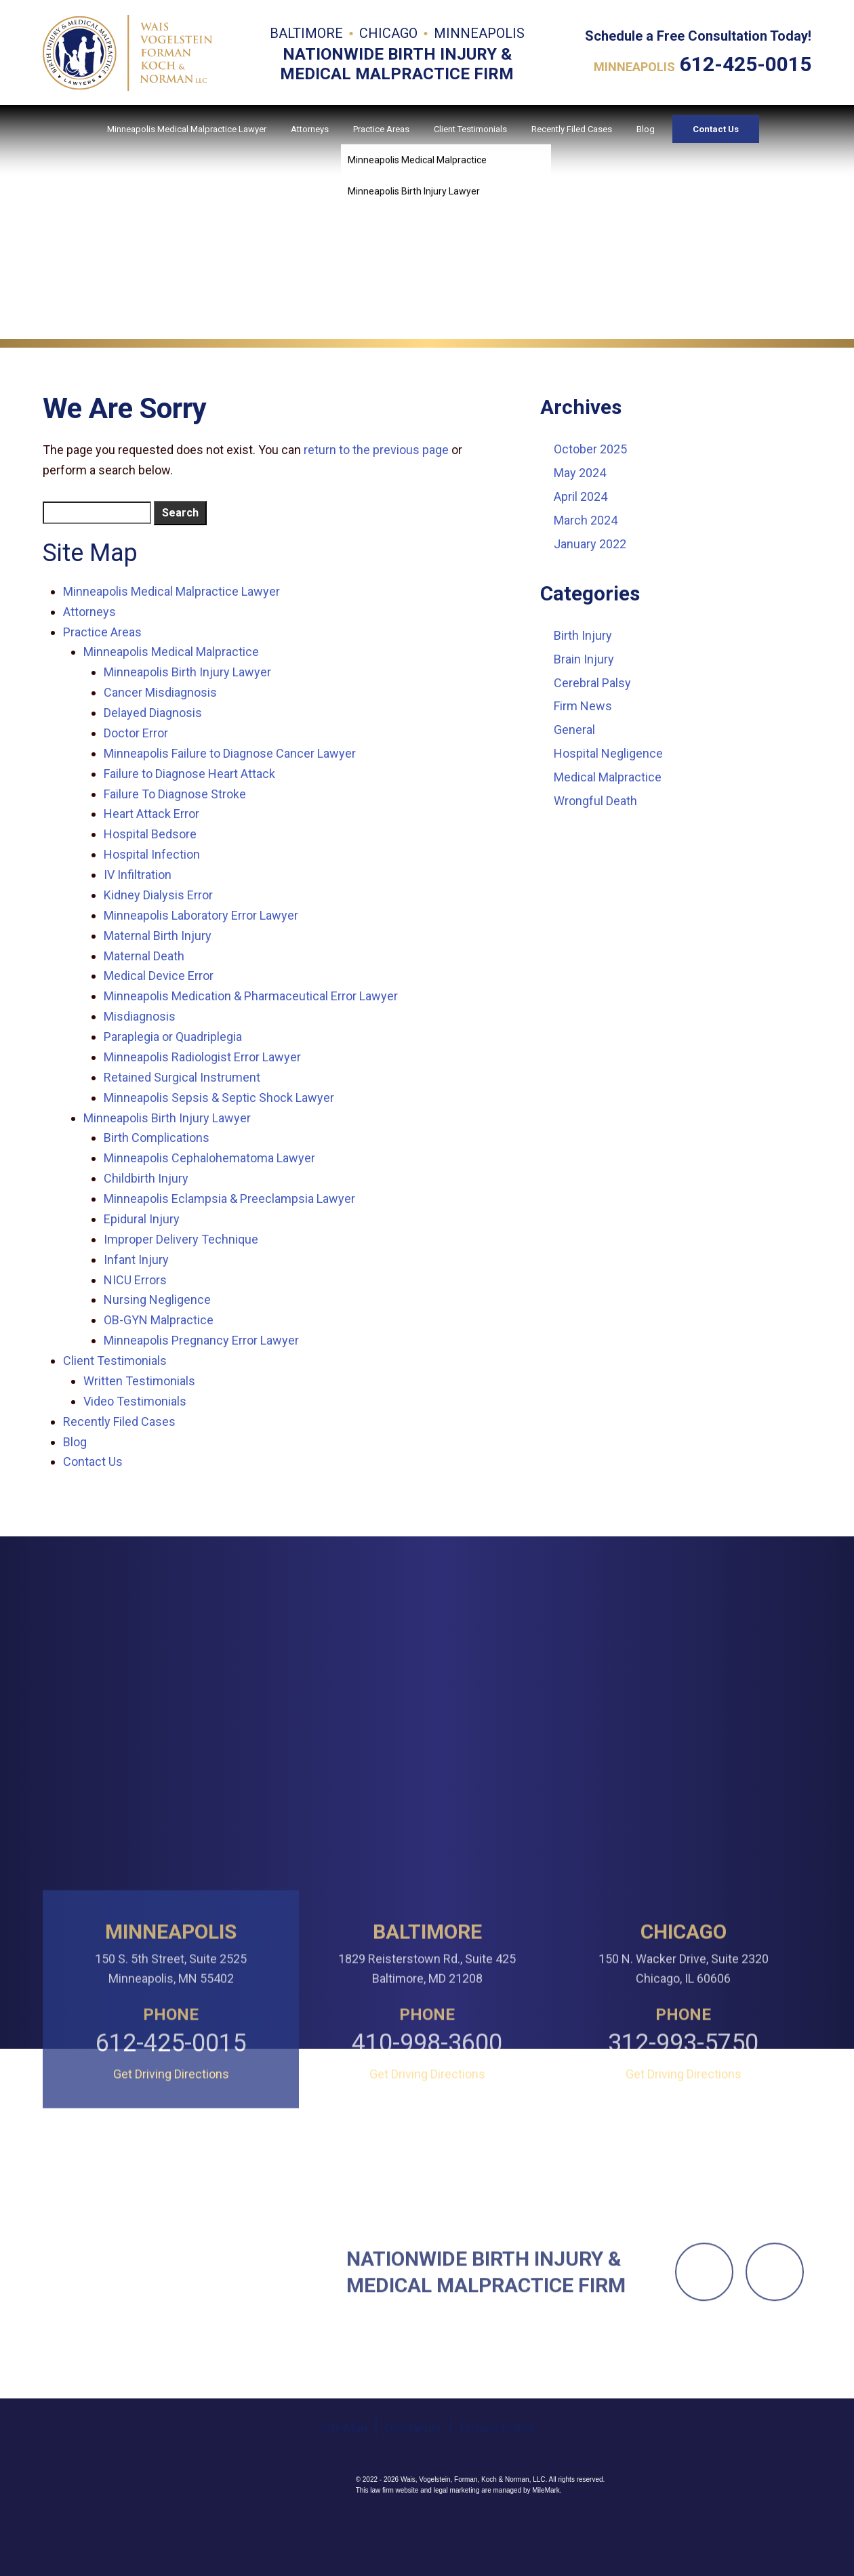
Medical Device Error (159, 975)
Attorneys (310, 129)
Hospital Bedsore (150, 834)
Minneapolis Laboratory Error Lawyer (201, 915)
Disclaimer (413, 2521)
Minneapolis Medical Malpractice (171, 652)
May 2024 (580, 473)
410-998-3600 (427, 2182)
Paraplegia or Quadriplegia (173, 1036)
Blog (645, 129)
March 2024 (585, 520)
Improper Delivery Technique (181, 1239)
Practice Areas (381, 129)
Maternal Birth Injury (157, 935)
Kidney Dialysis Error (158, 895)
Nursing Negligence (157, 1299)
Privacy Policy (497, 2521)
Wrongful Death (595, 801)
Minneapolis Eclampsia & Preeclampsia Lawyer (229, 1198)
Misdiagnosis (140, 1016)
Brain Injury (584, 659)
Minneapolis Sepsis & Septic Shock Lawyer (219, 1097)
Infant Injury (136, 1259)
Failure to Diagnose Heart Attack (189, 773)
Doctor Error (136, 733)
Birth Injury (583, 635)
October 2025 (590, 449)
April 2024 (580, 496)
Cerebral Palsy (592, 683)
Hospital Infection (152, 854)
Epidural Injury (142, 1219)
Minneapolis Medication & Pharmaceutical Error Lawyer (251, 996)
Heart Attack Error (151, 813)
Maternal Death (144, 956)
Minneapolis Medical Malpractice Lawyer (186, 129)
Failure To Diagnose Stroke (175, 794)
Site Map (344, 2521)
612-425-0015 (745, 64)
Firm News (583, 706)
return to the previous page (376, 450)
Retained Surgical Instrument (182, 1077)
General (574, 729)
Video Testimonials (134, 1401)
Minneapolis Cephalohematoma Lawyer (209, 1158)
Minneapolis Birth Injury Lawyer (187, 672)
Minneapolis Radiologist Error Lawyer (202, 1057)
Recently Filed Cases (571, 129)
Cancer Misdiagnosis (160, 692)
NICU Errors (135, 1280)
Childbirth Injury (146, 1178)
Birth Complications (156, 1137)
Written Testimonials (139, 1381)
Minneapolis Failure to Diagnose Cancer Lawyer (230, 753)
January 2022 (590, 544)
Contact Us (716, 129)
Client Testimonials (470, 129)
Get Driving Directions (171, 2213)
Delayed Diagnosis (153, 713)
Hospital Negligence (608, 753)
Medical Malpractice (608, 777)
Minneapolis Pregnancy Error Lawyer (201, 1340)
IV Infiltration (137, 874)
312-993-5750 (683, 2182)
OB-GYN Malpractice (159, 1320)
